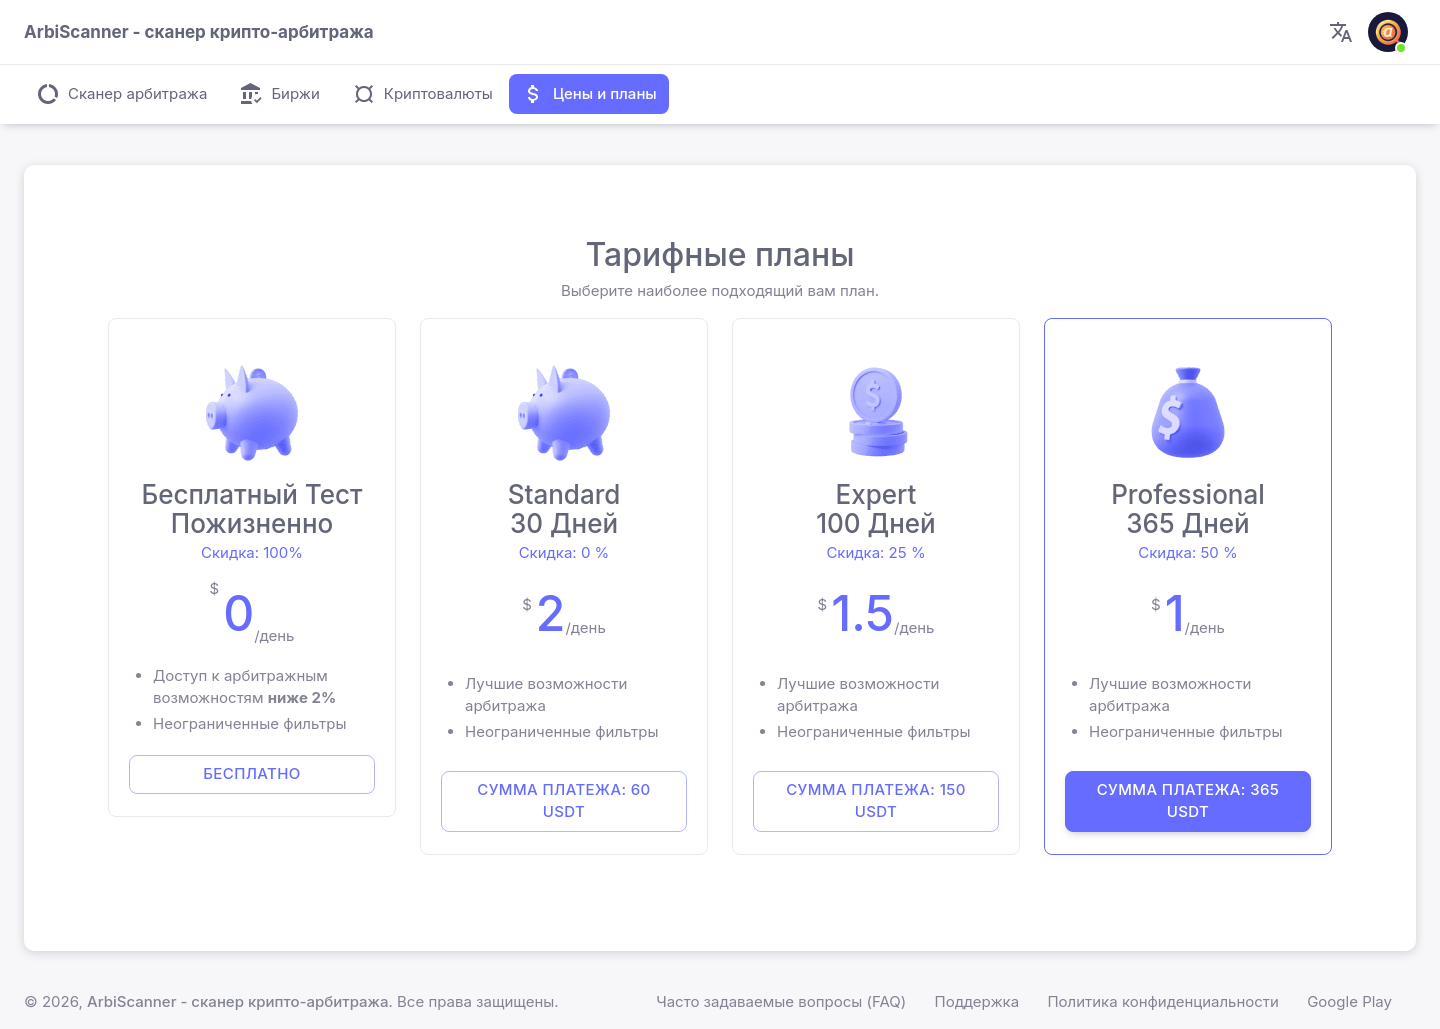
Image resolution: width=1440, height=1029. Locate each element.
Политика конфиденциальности (1163, 1001)
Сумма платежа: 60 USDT (563, 800)
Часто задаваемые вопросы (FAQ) (781, 1001)
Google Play (1349, 1001)
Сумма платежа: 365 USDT (1188, 800)
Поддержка (977, 1001)
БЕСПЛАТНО (252, 773)
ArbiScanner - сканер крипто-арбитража (237, 1001)
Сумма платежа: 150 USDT (876, 800)
